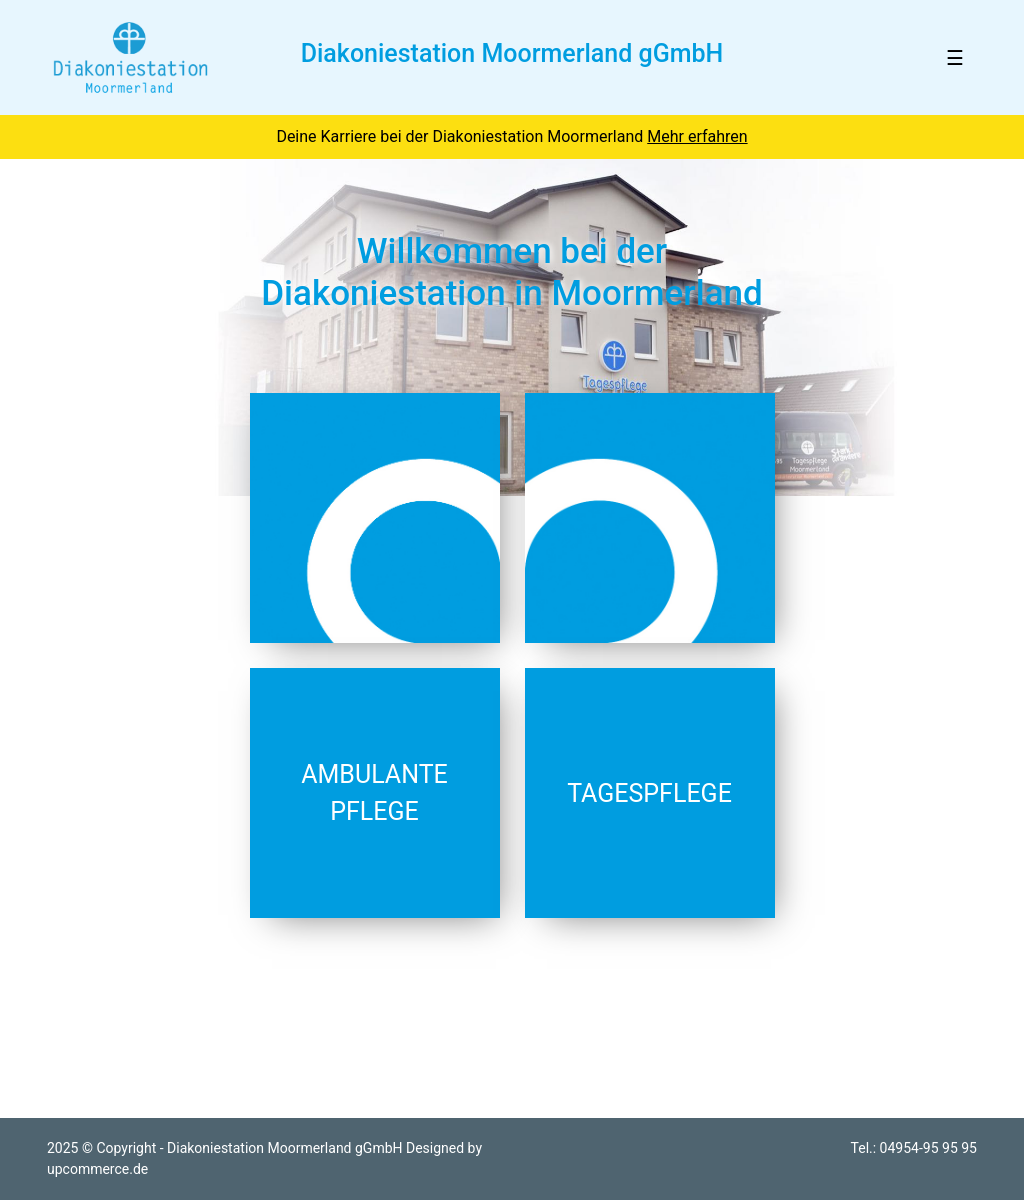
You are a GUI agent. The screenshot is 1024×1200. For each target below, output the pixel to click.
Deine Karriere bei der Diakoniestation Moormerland (511, 136)
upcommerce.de (97, 1169)
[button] (77, 327)
